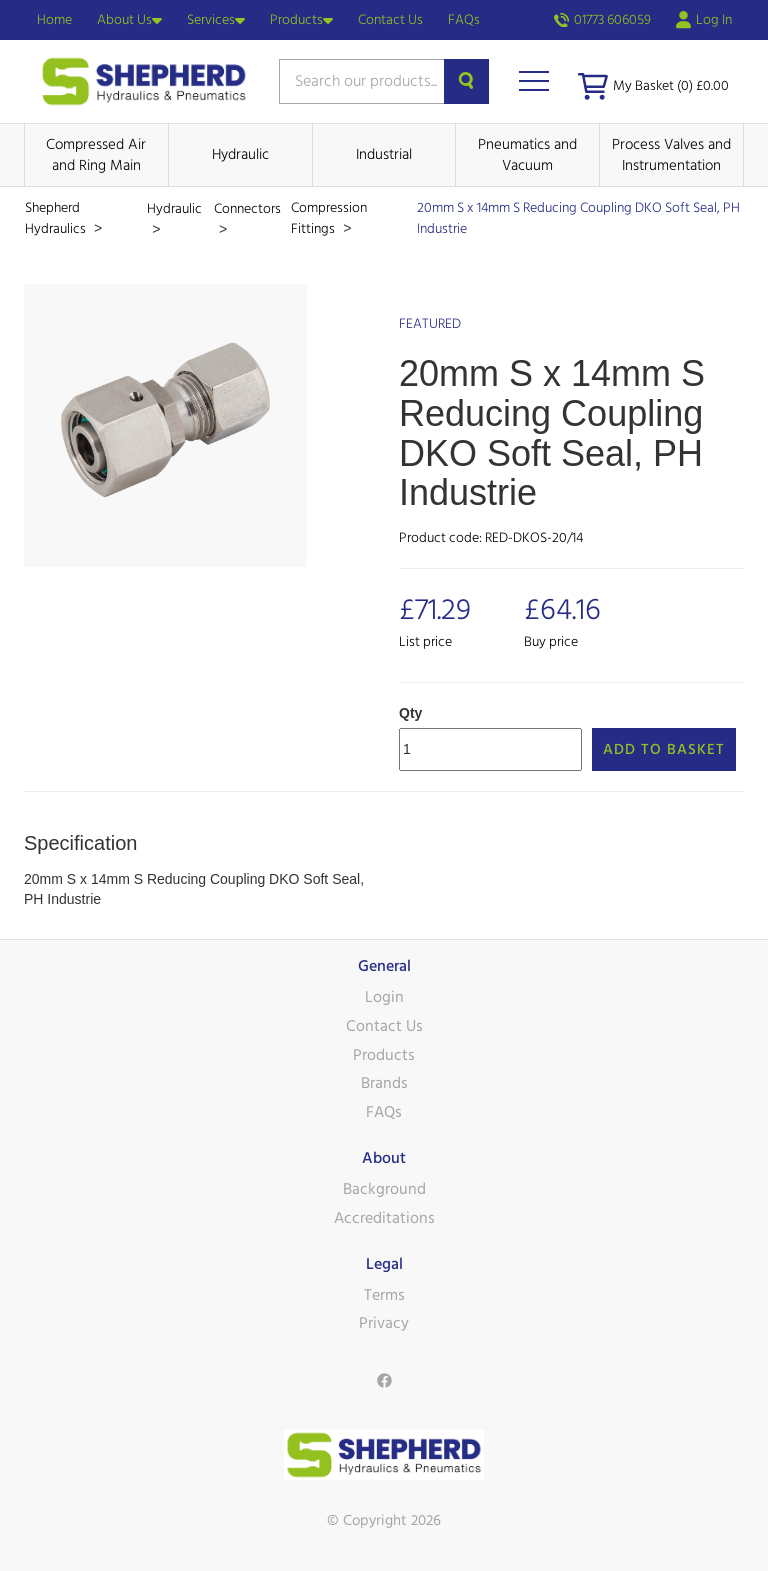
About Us (129, 20)
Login (384, 997)
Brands (384, 1083)
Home (54, 20)
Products (301, 20)
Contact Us (390, 20)
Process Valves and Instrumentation (671, 155)
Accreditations (384, 1218)
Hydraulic (240, 154)
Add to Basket (664, 749)
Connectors (247, 209)
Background (384, 1189)
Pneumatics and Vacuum (527, 155)
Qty (410, 713)
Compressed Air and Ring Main (96, 155)
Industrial (384, 154)
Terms (384, 1295)
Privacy (384, 1323)
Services (216, 20)
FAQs (464, 20)
